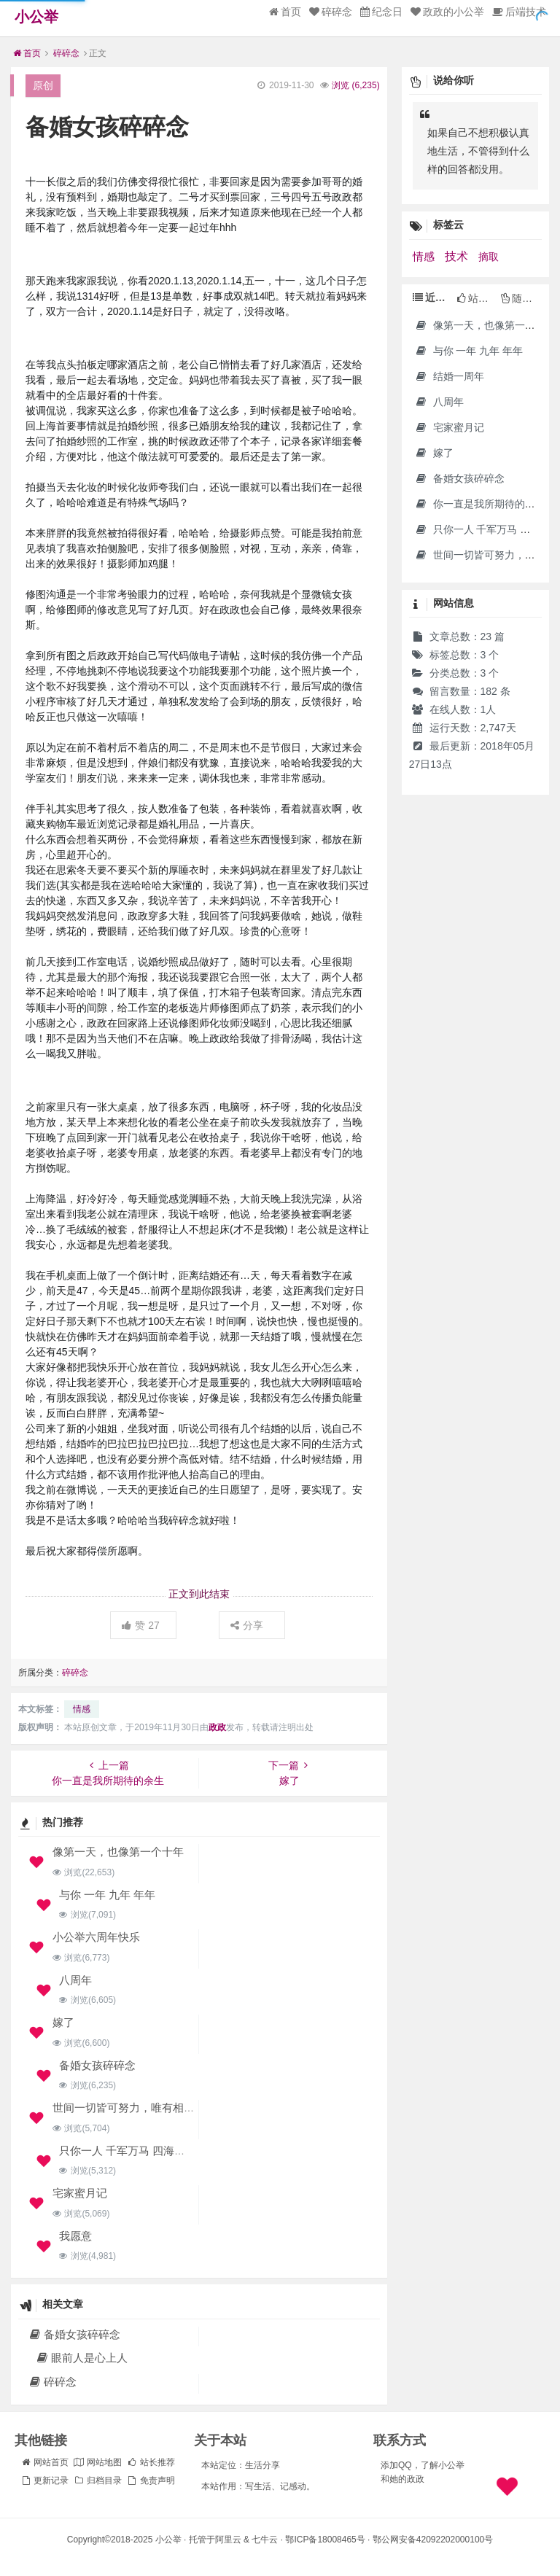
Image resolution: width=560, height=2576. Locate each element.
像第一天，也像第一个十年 (118, 1851)
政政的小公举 (447, 11)
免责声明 (151, 2480)
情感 (81, 1709)
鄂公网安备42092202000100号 (433, 2539)
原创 (43, 85)
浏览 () (355, 85)
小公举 (36, 17)
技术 (458, 256)
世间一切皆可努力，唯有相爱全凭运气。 (150, 2107)
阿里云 (228, 2539)
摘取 (488, 256)
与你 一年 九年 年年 (107, 1894)
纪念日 (381, 11)
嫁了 (63, 2022)
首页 (285, 11)
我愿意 (75, 2236)
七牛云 (265, 2539)
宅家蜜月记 (79, 2193)
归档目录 (98, 2480)
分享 (246, 1625)
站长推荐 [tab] (477, 298)
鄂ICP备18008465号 (325, 2539)
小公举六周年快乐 (96, 1937)
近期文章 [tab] (433, 297)
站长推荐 (151, 2462)
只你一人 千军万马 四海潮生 (127, 2150)
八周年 (75, 1980)
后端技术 (519, 11)
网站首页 (44, 2462)
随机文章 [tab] (521, 298)
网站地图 (98, 2462)
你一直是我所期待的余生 (480, 504)
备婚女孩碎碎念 (97, 2065)
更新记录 (44, 2480)
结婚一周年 (449, 376)
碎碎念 (330, 11)
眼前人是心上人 (81, 2357)
